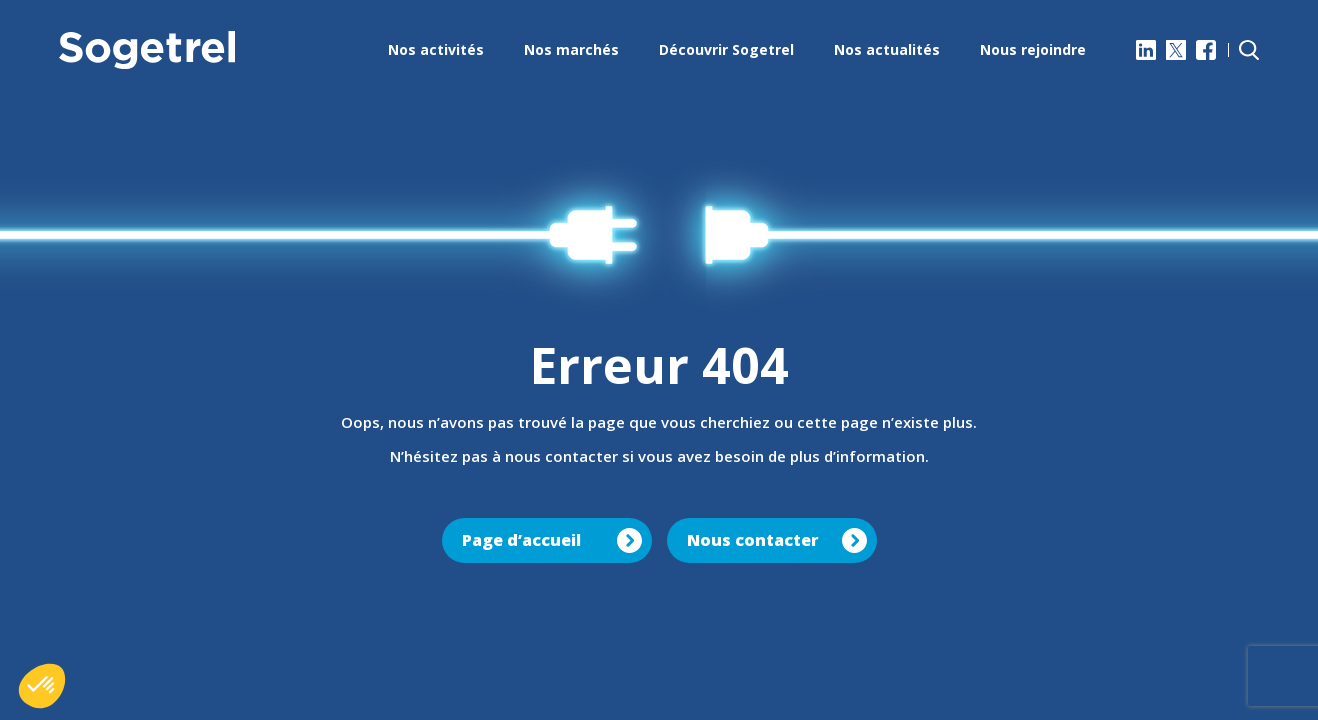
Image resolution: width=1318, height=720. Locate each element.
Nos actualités (887, 49)
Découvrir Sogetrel (726, 49)
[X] (1176, 50)
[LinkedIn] (1146, 50)
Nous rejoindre (1033, 49)
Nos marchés (571, 49)
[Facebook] (1206, 50)
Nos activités (436, 49)
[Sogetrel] (147, 50)
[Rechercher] (1249, 50)
